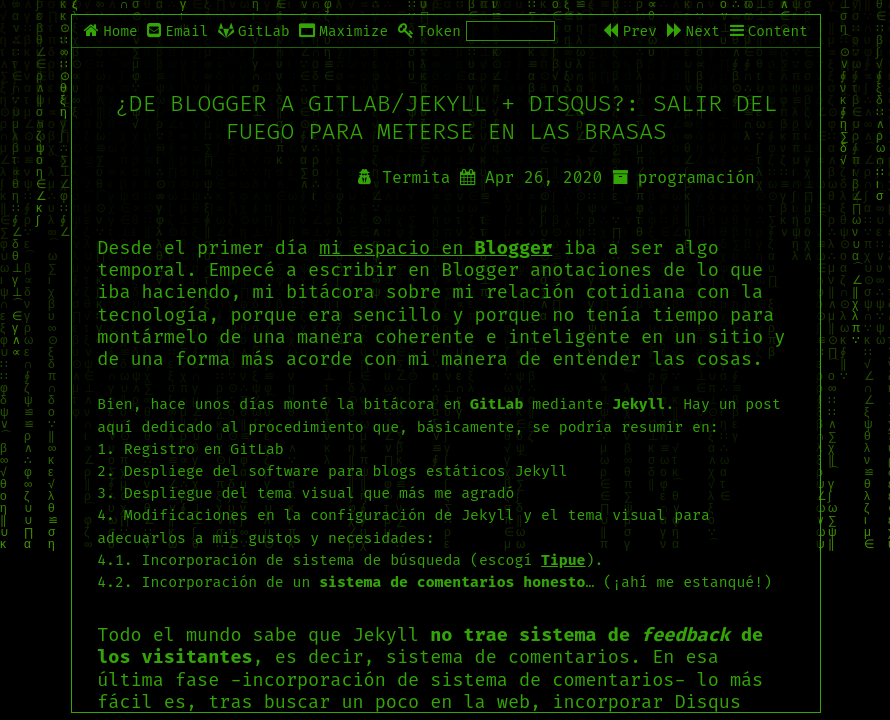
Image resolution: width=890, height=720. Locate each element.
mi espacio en (435, 248)
